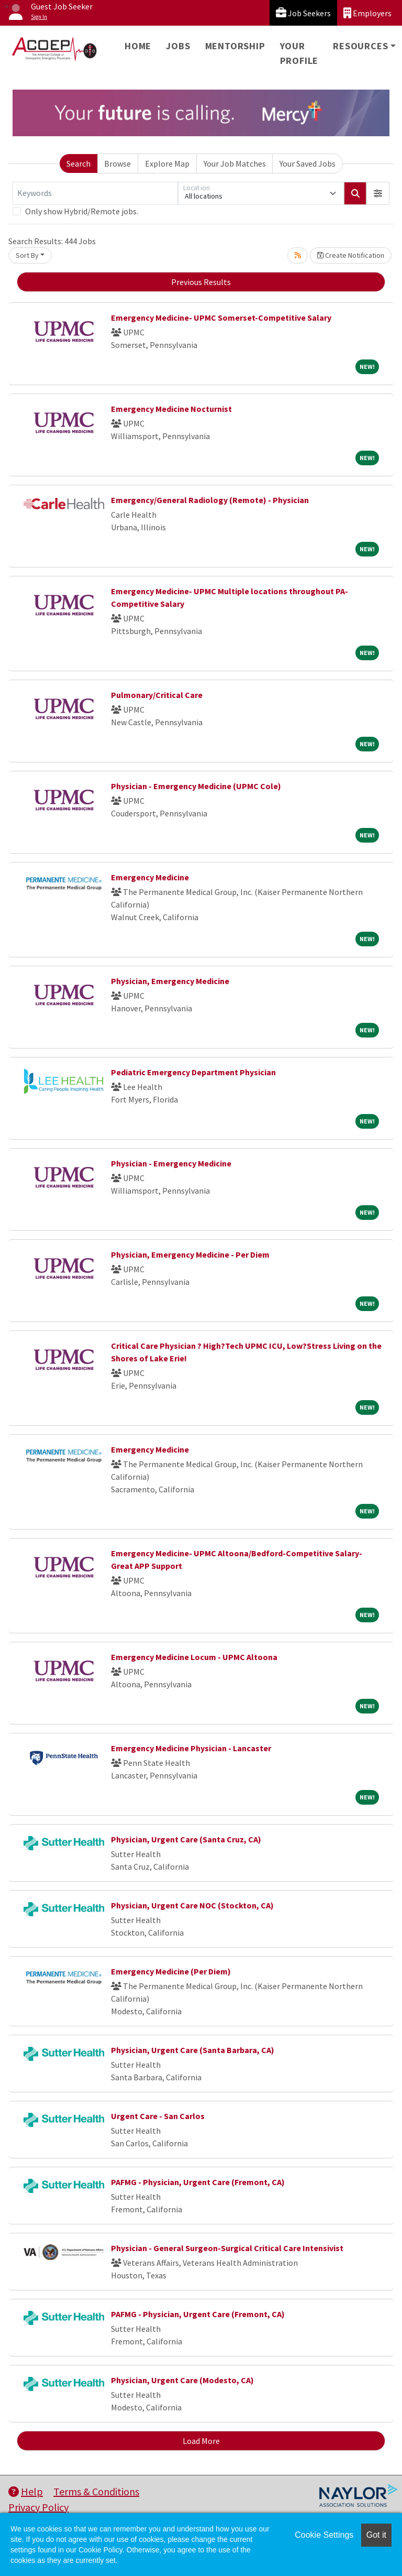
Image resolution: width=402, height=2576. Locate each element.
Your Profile (299, 53)
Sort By (27, 255)
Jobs (178, 46)
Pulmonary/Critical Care (157, 695)
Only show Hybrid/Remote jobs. (81, 211)
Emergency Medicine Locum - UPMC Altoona (194, 1657)
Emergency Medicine (150, 877)
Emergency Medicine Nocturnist (171, 408)
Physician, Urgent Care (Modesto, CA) (182, 2380)
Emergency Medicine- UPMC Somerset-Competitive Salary (221, 317)
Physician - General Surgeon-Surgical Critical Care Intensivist (227, 2248)
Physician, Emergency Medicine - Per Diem (190, 1254)
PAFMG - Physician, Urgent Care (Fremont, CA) (198, 2182)
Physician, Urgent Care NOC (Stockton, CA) (192, 1905)
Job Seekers (303, 12)
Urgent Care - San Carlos (158, 2116)
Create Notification (350, 255)
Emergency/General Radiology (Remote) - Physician (210, 500)
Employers (367, 12)
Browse (117, 163)
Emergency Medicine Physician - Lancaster (191, 1748)
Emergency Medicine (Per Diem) (171, 1971)
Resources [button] (360, 46)
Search (78, 163)
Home (138, 46)
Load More (201, 2441)
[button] (377, 193)
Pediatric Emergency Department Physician (193, 1072)
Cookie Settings (324, 2534)
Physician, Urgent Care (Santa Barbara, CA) (192, 2050)
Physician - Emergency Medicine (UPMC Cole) (196, 786)
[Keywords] (95, 193)
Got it (376, 2534)
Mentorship (235, 46)
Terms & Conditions (96, 2491)
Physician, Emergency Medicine (170, 981)
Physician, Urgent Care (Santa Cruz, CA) (186, 1839)
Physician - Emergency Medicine (171, 1163)
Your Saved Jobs (308, 163)
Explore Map (167, 163)
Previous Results (201, 282)
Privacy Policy (38, 2507)
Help (25, 2491)
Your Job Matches (235, 163)
